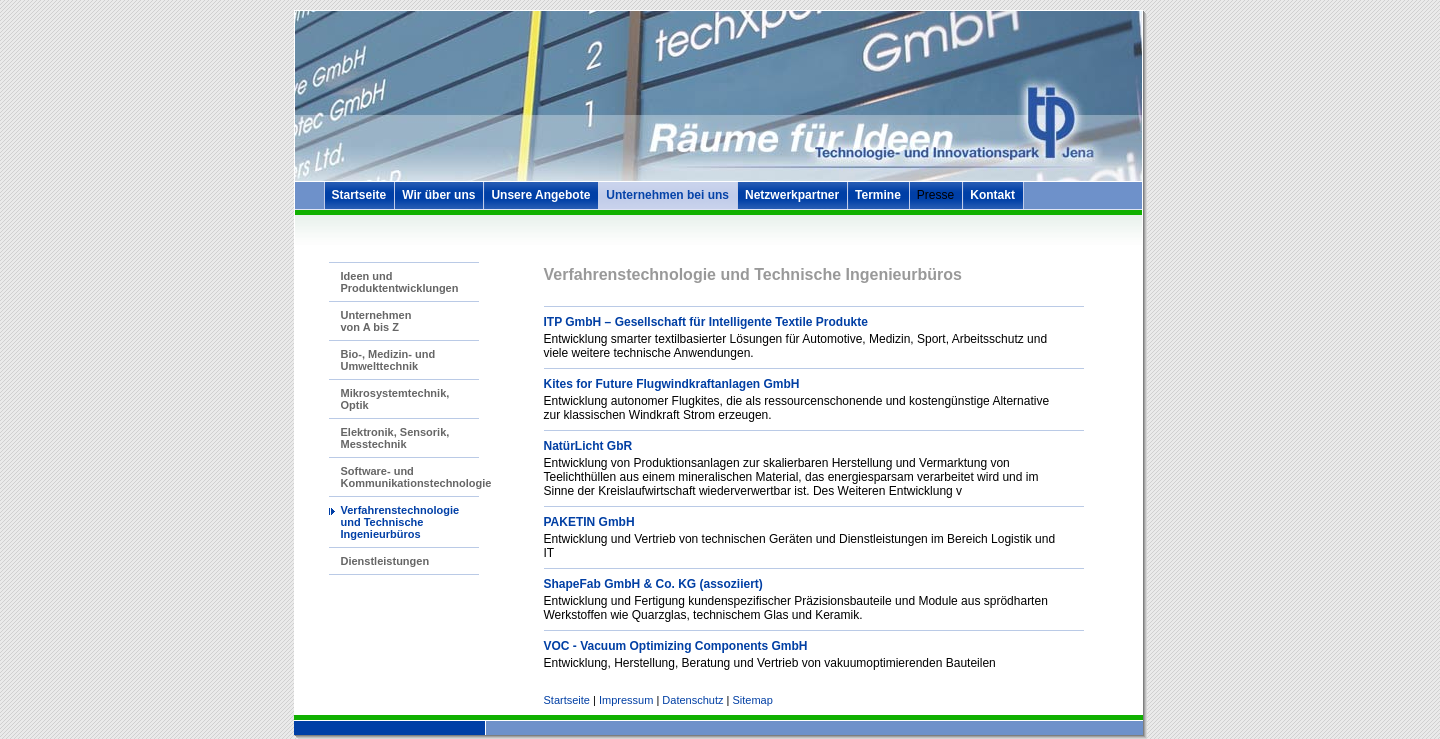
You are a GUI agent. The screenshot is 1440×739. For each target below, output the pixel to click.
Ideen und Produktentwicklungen (400, 282)
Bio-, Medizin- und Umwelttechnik (388, 360)
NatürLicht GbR (588, 446)
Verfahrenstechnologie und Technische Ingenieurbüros (400, 522)
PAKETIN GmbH (589, 522)
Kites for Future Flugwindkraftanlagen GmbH (672, 384)
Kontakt (992, 195)
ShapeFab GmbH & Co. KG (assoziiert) (653, 584)
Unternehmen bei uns (667, 195)
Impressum (626, 700)
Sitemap (752, 700)
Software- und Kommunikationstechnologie (416, 477)
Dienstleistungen (385, 561)
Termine (878, 195)
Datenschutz (692, 700)
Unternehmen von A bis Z (376, 321)
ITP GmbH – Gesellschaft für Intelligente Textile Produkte (706, 322)
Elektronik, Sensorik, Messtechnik (395, 438)
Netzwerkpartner (792, 195)
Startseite (359, 195)
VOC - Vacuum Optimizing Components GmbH (676, 646)
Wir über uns (438, 195)
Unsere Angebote (540, 195)
